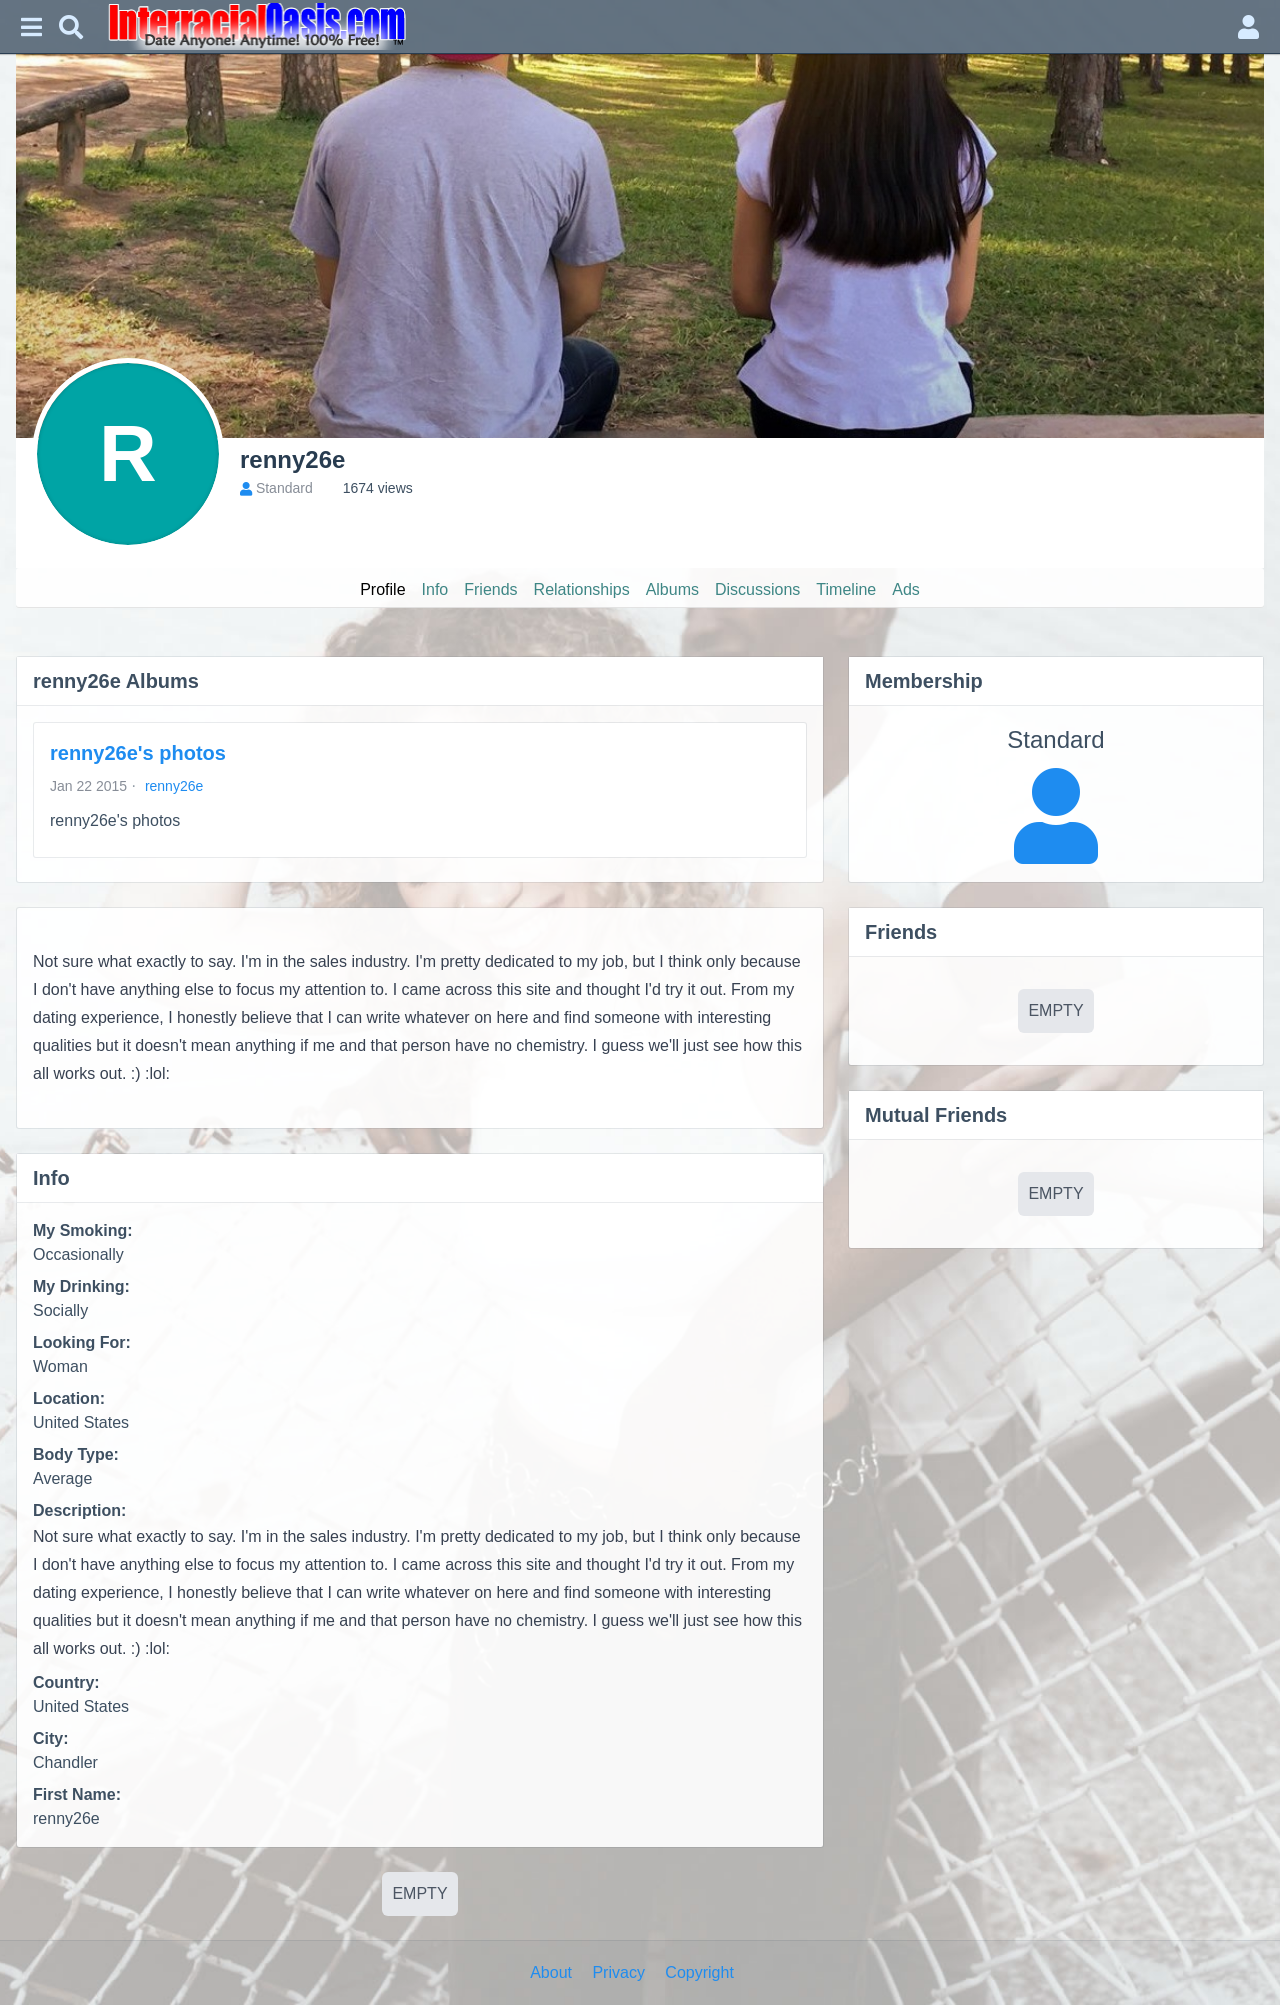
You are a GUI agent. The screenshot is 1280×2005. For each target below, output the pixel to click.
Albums (672, 589)
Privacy (618, 1972)
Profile (382, 589)
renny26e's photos (138, 753)
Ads (906, 589)
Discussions (757, 589)
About (551, 1972)
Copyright (699, 1972)
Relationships (582, 589)
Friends (490, 589)
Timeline (846, 589)
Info (435, 589)
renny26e (174, 786)
